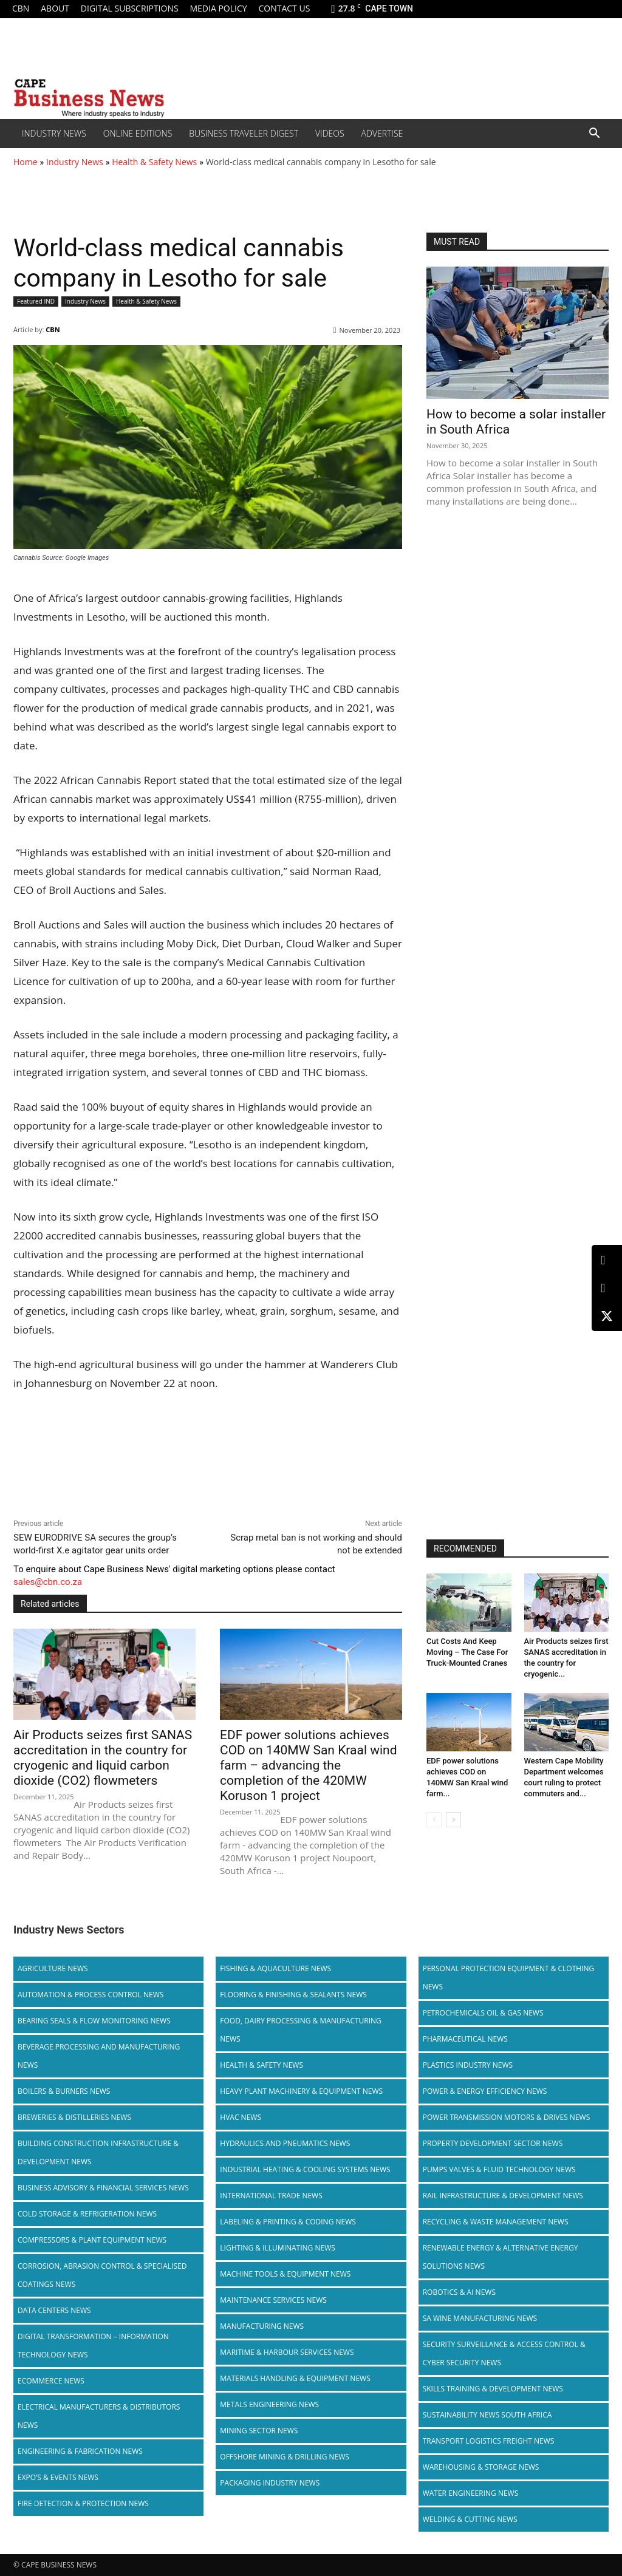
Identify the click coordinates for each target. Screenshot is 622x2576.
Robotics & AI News (459, 2292)
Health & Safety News (154, 162)
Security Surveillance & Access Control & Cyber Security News (504, 2353)
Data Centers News (54, 2310)
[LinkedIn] (607, 1260)
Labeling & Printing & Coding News (288, 2222)
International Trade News (271, 2195)
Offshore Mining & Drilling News (284, 2457)
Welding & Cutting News (470, 2519)
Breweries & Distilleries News (74, 2117)
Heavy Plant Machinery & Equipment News (301, 2091)
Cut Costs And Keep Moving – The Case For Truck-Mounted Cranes (467, 1652)
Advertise (382, 133)
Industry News (54, 133)
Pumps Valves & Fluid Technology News (499, 2169)
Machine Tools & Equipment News (285, 2274)
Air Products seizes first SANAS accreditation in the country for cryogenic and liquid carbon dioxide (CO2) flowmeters (102, 1758)
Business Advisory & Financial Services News (103, 2187)
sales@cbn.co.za (47, 1581)
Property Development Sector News (493, 2143)
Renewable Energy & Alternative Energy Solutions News (500, 2257)
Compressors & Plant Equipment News (92, 2240)
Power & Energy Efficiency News (485, 2091)
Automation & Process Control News (90, 1994)
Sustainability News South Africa (487, 2415)
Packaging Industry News (270, 2483)
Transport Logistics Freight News (489, 2441)
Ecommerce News (51, 2381)
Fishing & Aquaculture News (275, 1968)
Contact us (284, 8)
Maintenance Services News (273, 2300)
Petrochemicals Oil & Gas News (483, 2013)
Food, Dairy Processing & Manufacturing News (300, 2029)
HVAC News (240, 2117)
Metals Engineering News (269, 2404)
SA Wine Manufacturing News (480, 2318)
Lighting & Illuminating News (277, 2248)
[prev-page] (434, 1819)
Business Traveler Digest (243, 133)
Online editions (137, 133)
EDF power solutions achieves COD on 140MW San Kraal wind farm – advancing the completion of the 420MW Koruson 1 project (308, 1765)
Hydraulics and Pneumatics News (285, 2143)
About (55, 8)
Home (25, 162)
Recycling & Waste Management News (496, 2222)
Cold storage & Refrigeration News (87, 2214)
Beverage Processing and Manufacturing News (99, 2056)
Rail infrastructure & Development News (503, 2195)
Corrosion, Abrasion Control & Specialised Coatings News (102, 2275)
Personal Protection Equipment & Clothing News (509, 1977)
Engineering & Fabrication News (80, 2451)
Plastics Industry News (468, 2065)
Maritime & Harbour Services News (287, 2352)
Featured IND (35, 301)
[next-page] (453, 1819)
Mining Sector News (259, 2430)
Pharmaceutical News (465, 2039)
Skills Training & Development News (493, 2388)
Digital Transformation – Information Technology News (93, 2345)
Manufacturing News (262, 2326)
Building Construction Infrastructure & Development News (98, 2152)
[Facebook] (607, 1288)
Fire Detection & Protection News (83, 2503)
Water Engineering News (471, 2493)
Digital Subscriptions (130, 8)
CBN (20, 8)
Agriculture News (53, 1968)
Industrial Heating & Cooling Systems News (305, 2169)
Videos (329, 133)
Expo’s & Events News (58, 2477)
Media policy (218, 8)
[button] (594, 134)
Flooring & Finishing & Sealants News (293, 1994)
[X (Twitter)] (607, 1316)
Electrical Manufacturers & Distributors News (99, 2416)
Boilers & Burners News (64, 2091)
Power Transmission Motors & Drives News (506, 2117)
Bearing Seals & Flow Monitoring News (94, 2020)
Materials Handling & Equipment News (295, 2378)
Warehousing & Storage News (481, 2467)
